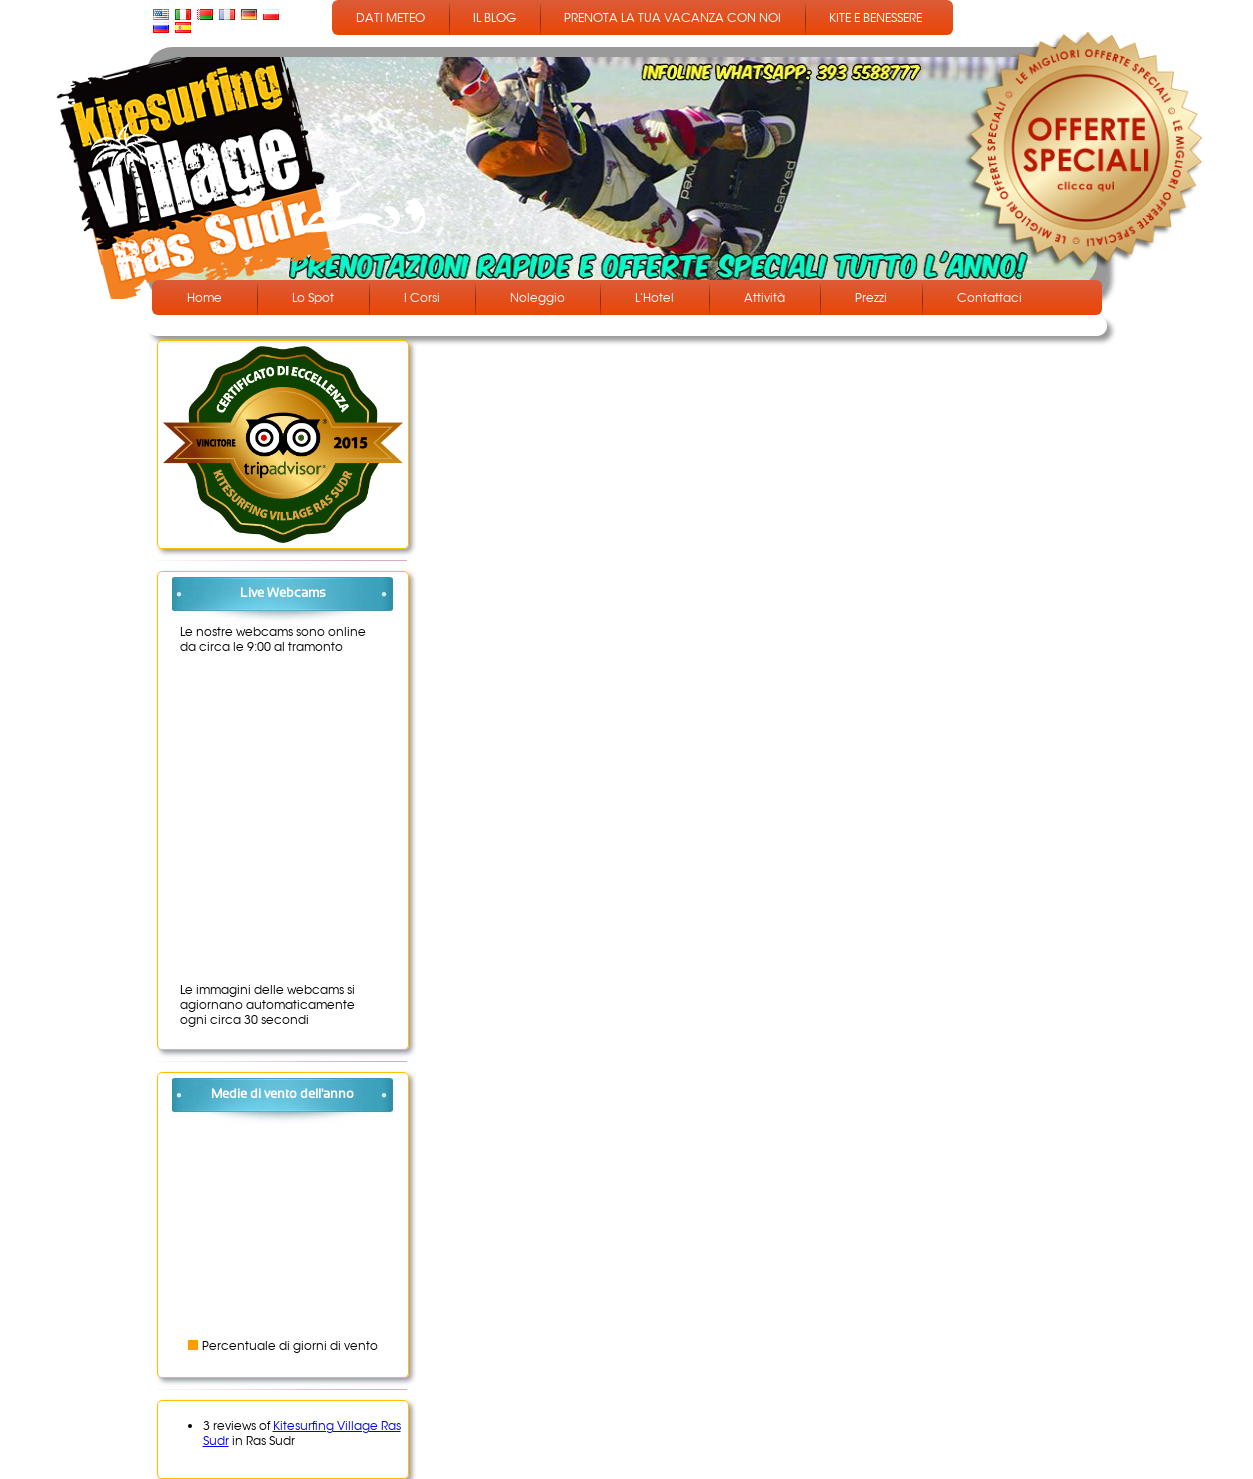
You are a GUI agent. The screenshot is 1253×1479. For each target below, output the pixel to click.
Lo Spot (313, 297)
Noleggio (537, 297)
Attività (764, 297)
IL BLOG (494, 17)
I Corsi (422, 297)
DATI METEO (390, 17)
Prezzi (871, 297)
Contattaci (989, 297)
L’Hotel (654, 297)
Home (204, 297)
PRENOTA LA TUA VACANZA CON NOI (672, 17)
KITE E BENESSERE (875, 17)
